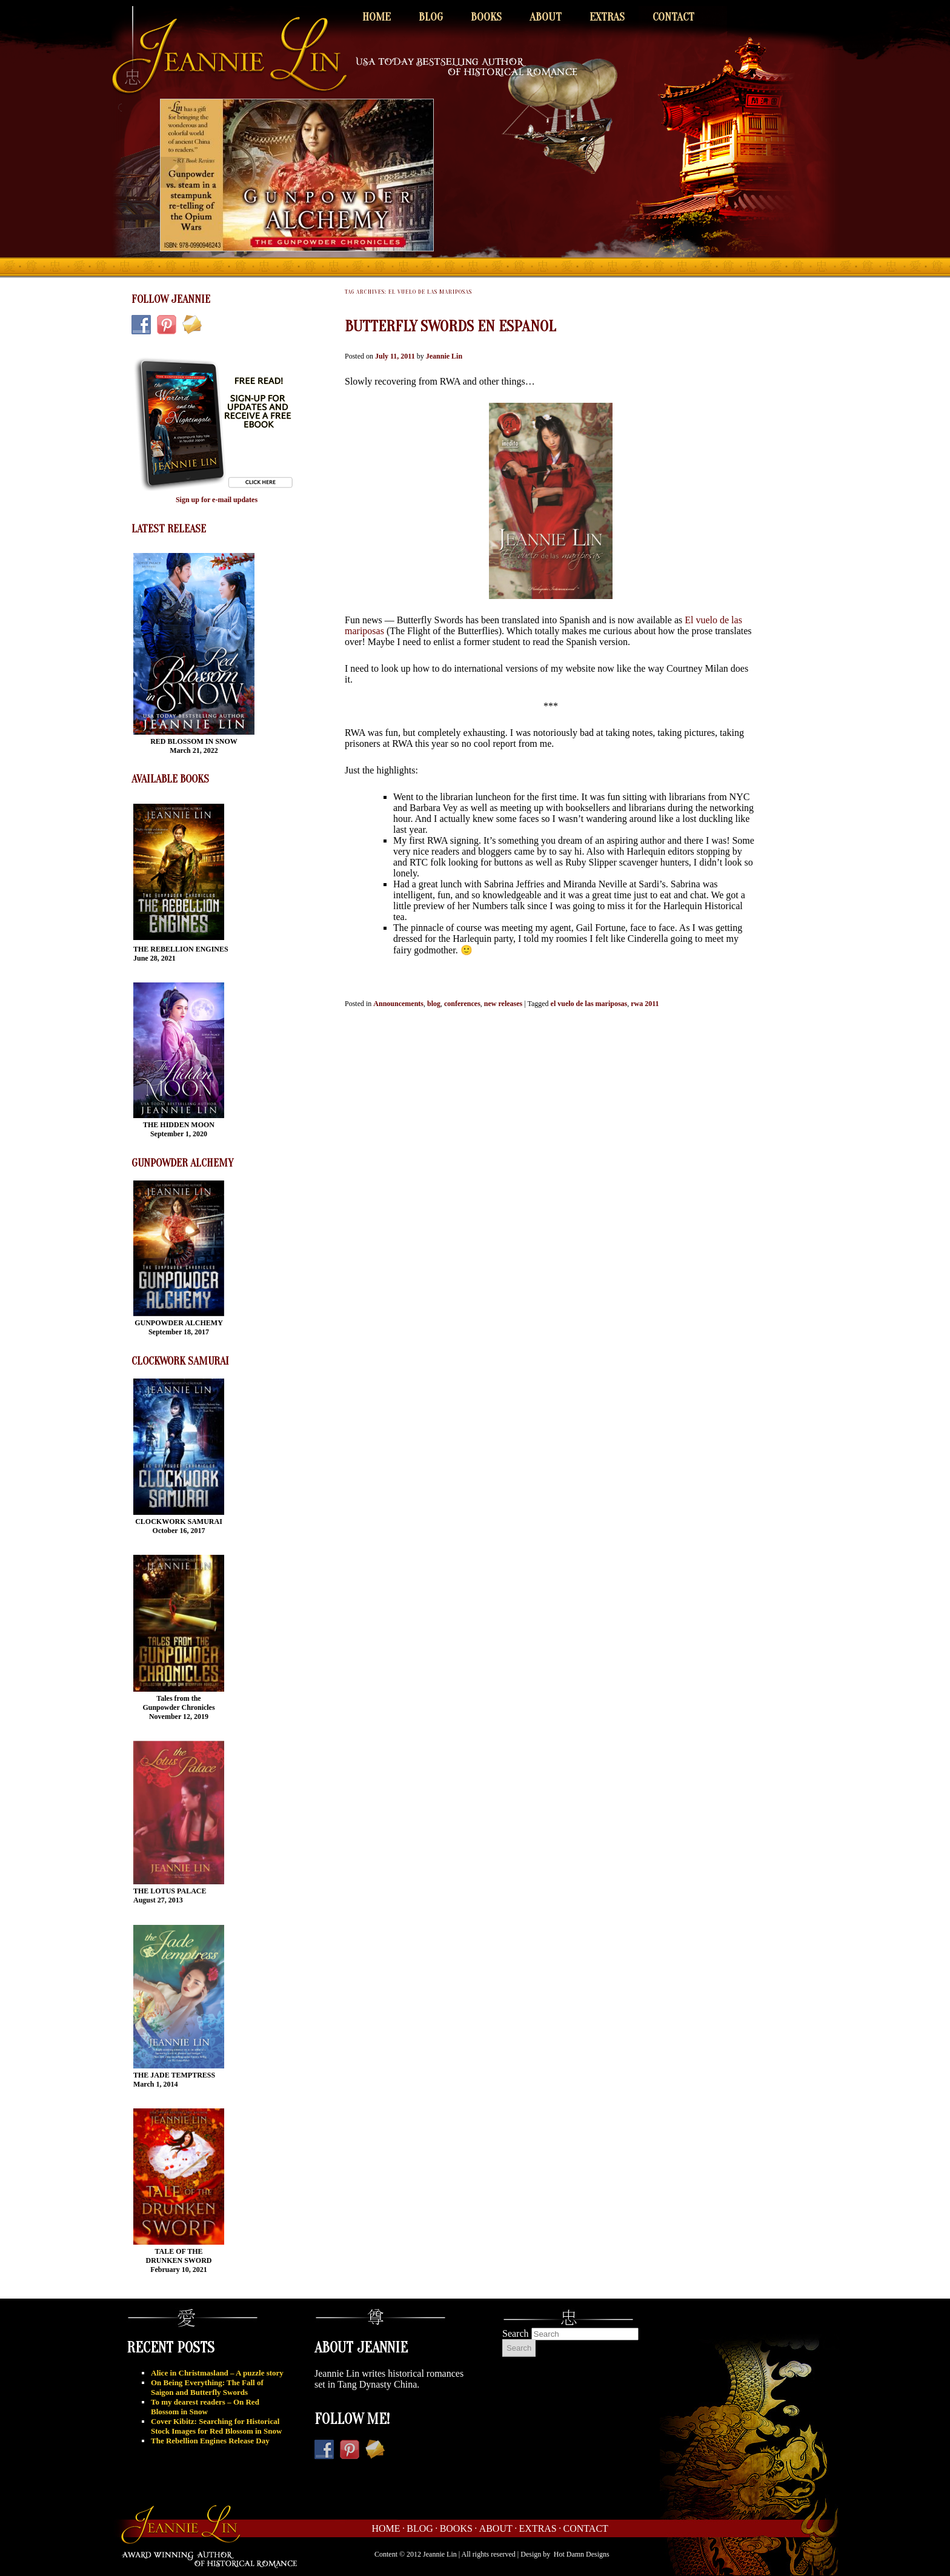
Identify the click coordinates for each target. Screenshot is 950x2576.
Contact (673, 17)
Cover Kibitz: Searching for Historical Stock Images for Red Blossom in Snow (216, 2426)
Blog (431, 17)
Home (376, 17)
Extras (607, 17)
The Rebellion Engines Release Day (210, 2440)
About (546, 17)
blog (433, 1003)
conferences (462, 1003)
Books (486, 17)
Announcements (398, 1003)
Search (515, 2333)
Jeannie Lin (444, 356)
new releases (503, 1003)
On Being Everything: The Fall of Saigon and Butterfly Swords (207, 2387)
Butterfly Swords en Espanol (450, 326)
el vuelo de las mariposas (589, 1003)
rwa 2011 (645, 1003)
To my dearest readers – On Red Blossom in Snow (205, 2406)
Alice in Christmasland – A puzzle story (217, 2372)
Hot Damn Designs (582, 2554)
